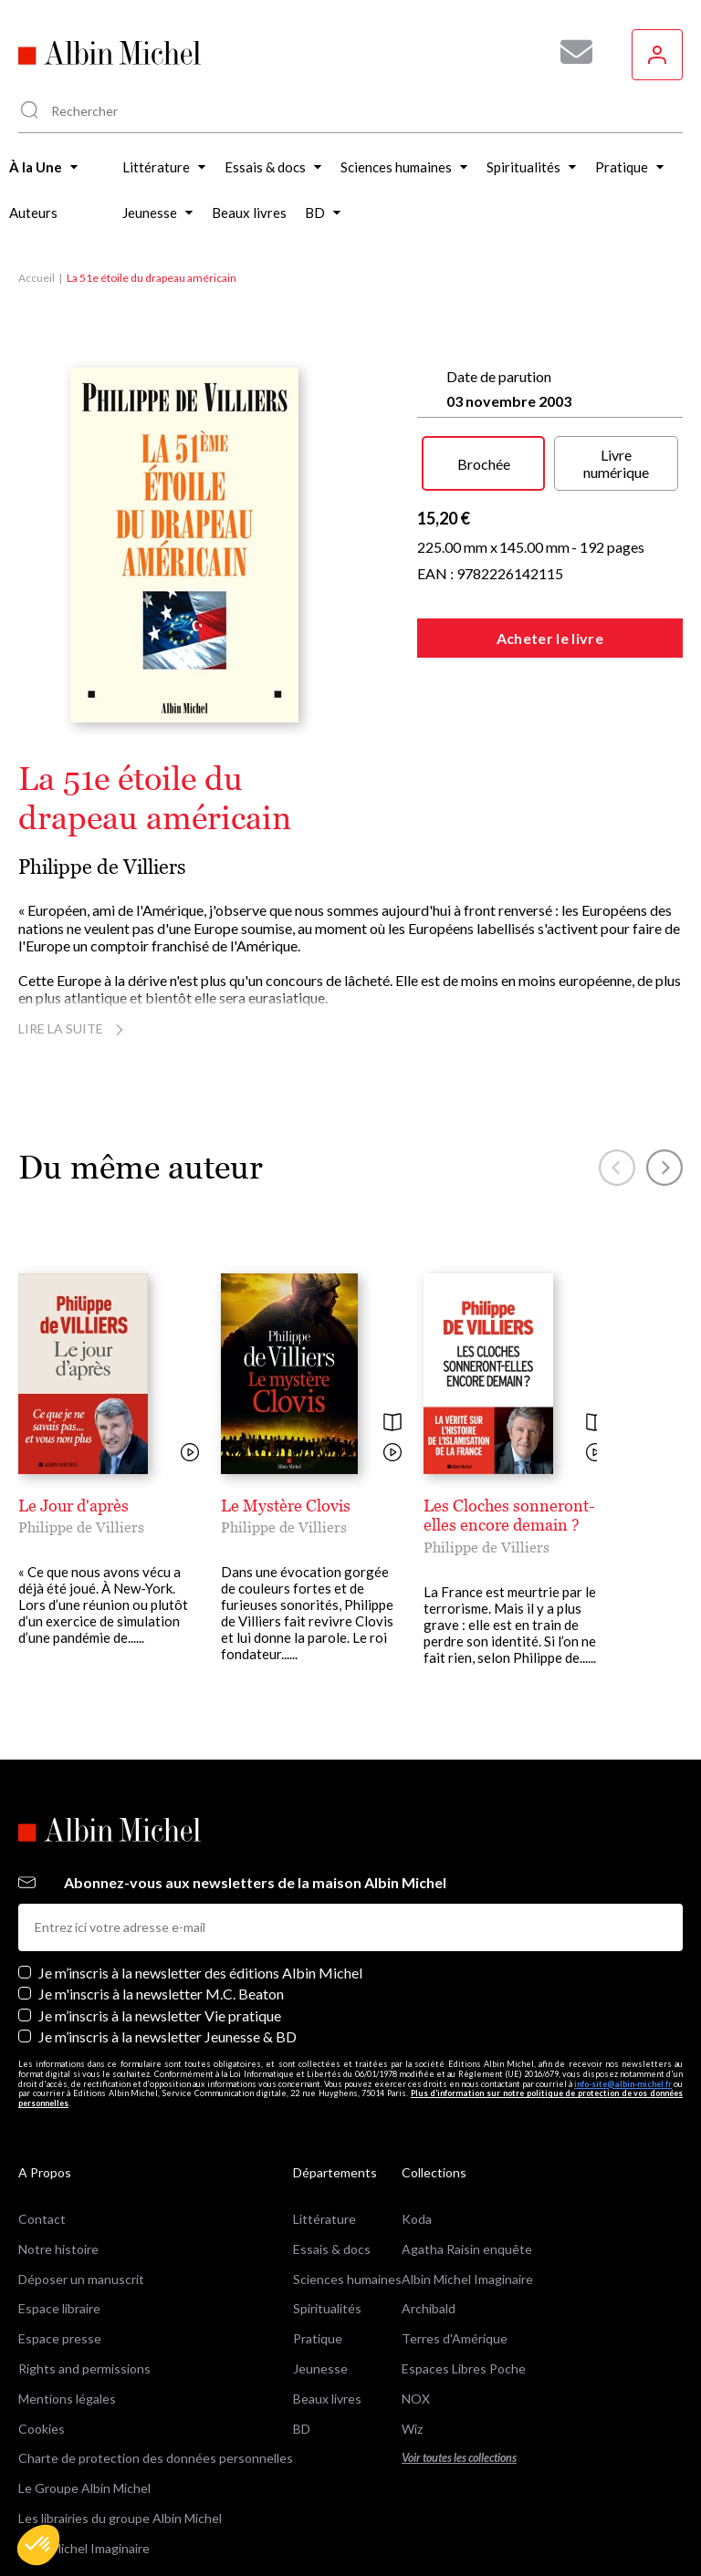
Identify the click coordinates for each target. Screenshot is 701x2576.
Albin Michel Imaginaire (84, 2419)
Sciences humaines (347, 2150)
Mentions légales (67, 2270)
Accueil (36, 278)
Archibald (428, 2180)
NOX (416, 2270)
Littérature (324, 2091)
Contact (42, 2091)
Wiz (412, 2300)
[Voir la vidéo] (190, 1453)
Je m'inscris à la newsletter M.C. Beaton (161, 1866)
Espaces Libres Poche (464, 2241)
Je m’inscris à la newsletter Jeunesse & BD (167, 1907)
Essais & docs (332, 2120)
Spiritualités (327, 2180)
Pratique (317, 2210)
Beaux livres (327, 2270)
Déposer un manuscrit (81, 2150)
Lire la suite (73, 1028)
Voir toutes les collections (459, 2330)
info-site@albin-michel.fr (623, 1955)
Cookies (41, 2300)
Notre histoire (58, 2120)
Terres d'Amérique (454, 2210)
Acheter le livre (550, 638)
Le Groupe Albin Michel (84, 2360)
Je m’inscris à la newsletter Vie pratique (159, 1887)
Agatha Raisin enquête (467, 2120)
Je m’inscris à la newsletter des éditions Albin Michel (200, 1845)
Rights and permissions (84, 2241)
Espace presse (59, 2210)
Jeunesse (320, 2241)
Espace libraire (59, 2180)
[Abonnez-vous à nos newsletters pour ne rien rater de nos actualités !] (569, 52)
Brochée (483, 464)
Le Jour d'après (73, 1505)
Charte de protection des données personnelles (155, 2330)
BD (301, 2300)
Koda (417, 2091)
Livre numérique (616, 463)
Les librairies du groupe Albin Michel (120, 2390)
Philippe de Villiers (102, 867)
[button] (38, 2545)
